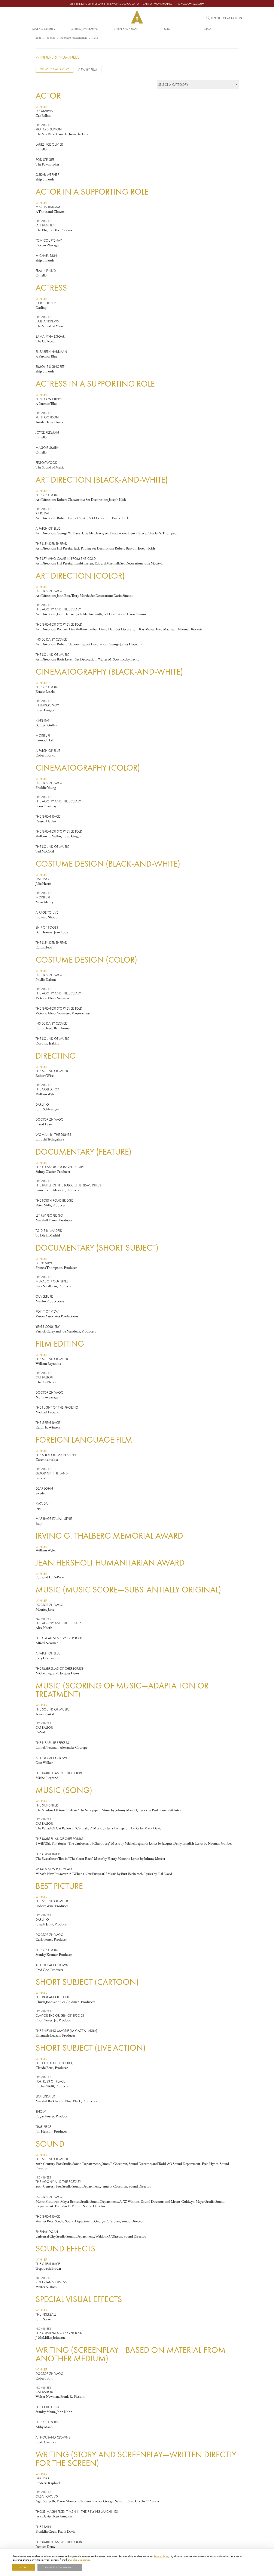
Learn (178, 29)
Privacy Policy (161, 2556)
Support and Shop (137, 29)
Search (215, 17)
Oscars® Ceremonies (73, 38)
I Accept (23, 2567)
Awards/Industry (55, 29)
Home (39, 38)
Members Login (232, 17)
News (219, 29)
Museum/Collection (96, 29)
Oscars (50, 38)
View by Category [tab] (54, 69)
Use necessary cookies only (59, 2567)
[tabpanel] (137, 1314)
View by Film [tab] (87, 70)
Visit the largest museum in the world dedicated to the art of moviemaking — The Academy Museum (137, 3)
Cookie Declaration (80, 2559)
